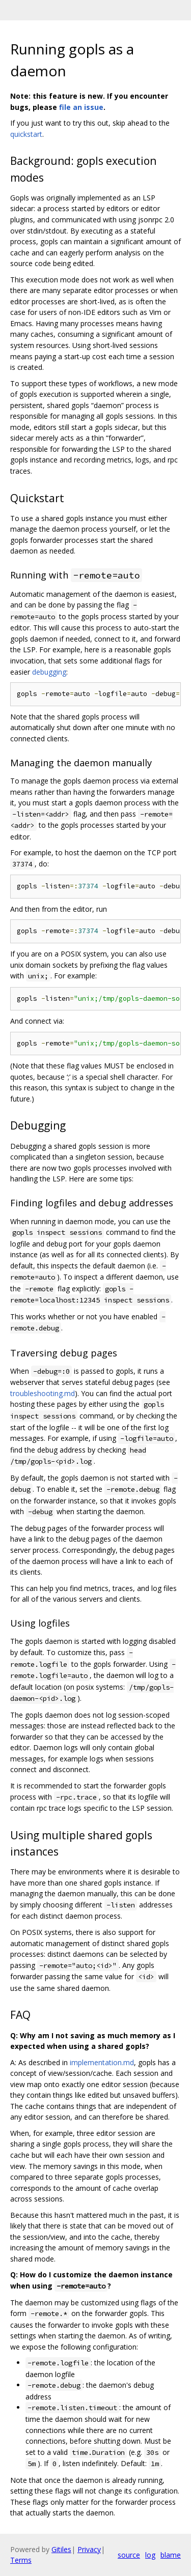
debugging (49, 672)
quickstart (26, 134)
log (150, 2555)
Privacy (89, 2549)
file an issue (81, 107)
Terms (21, 2560)
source (129, 2555)
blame (170, 2555)
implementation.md (102, 2062)
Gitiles (61, 2549)
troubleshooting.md (42, 1393)
